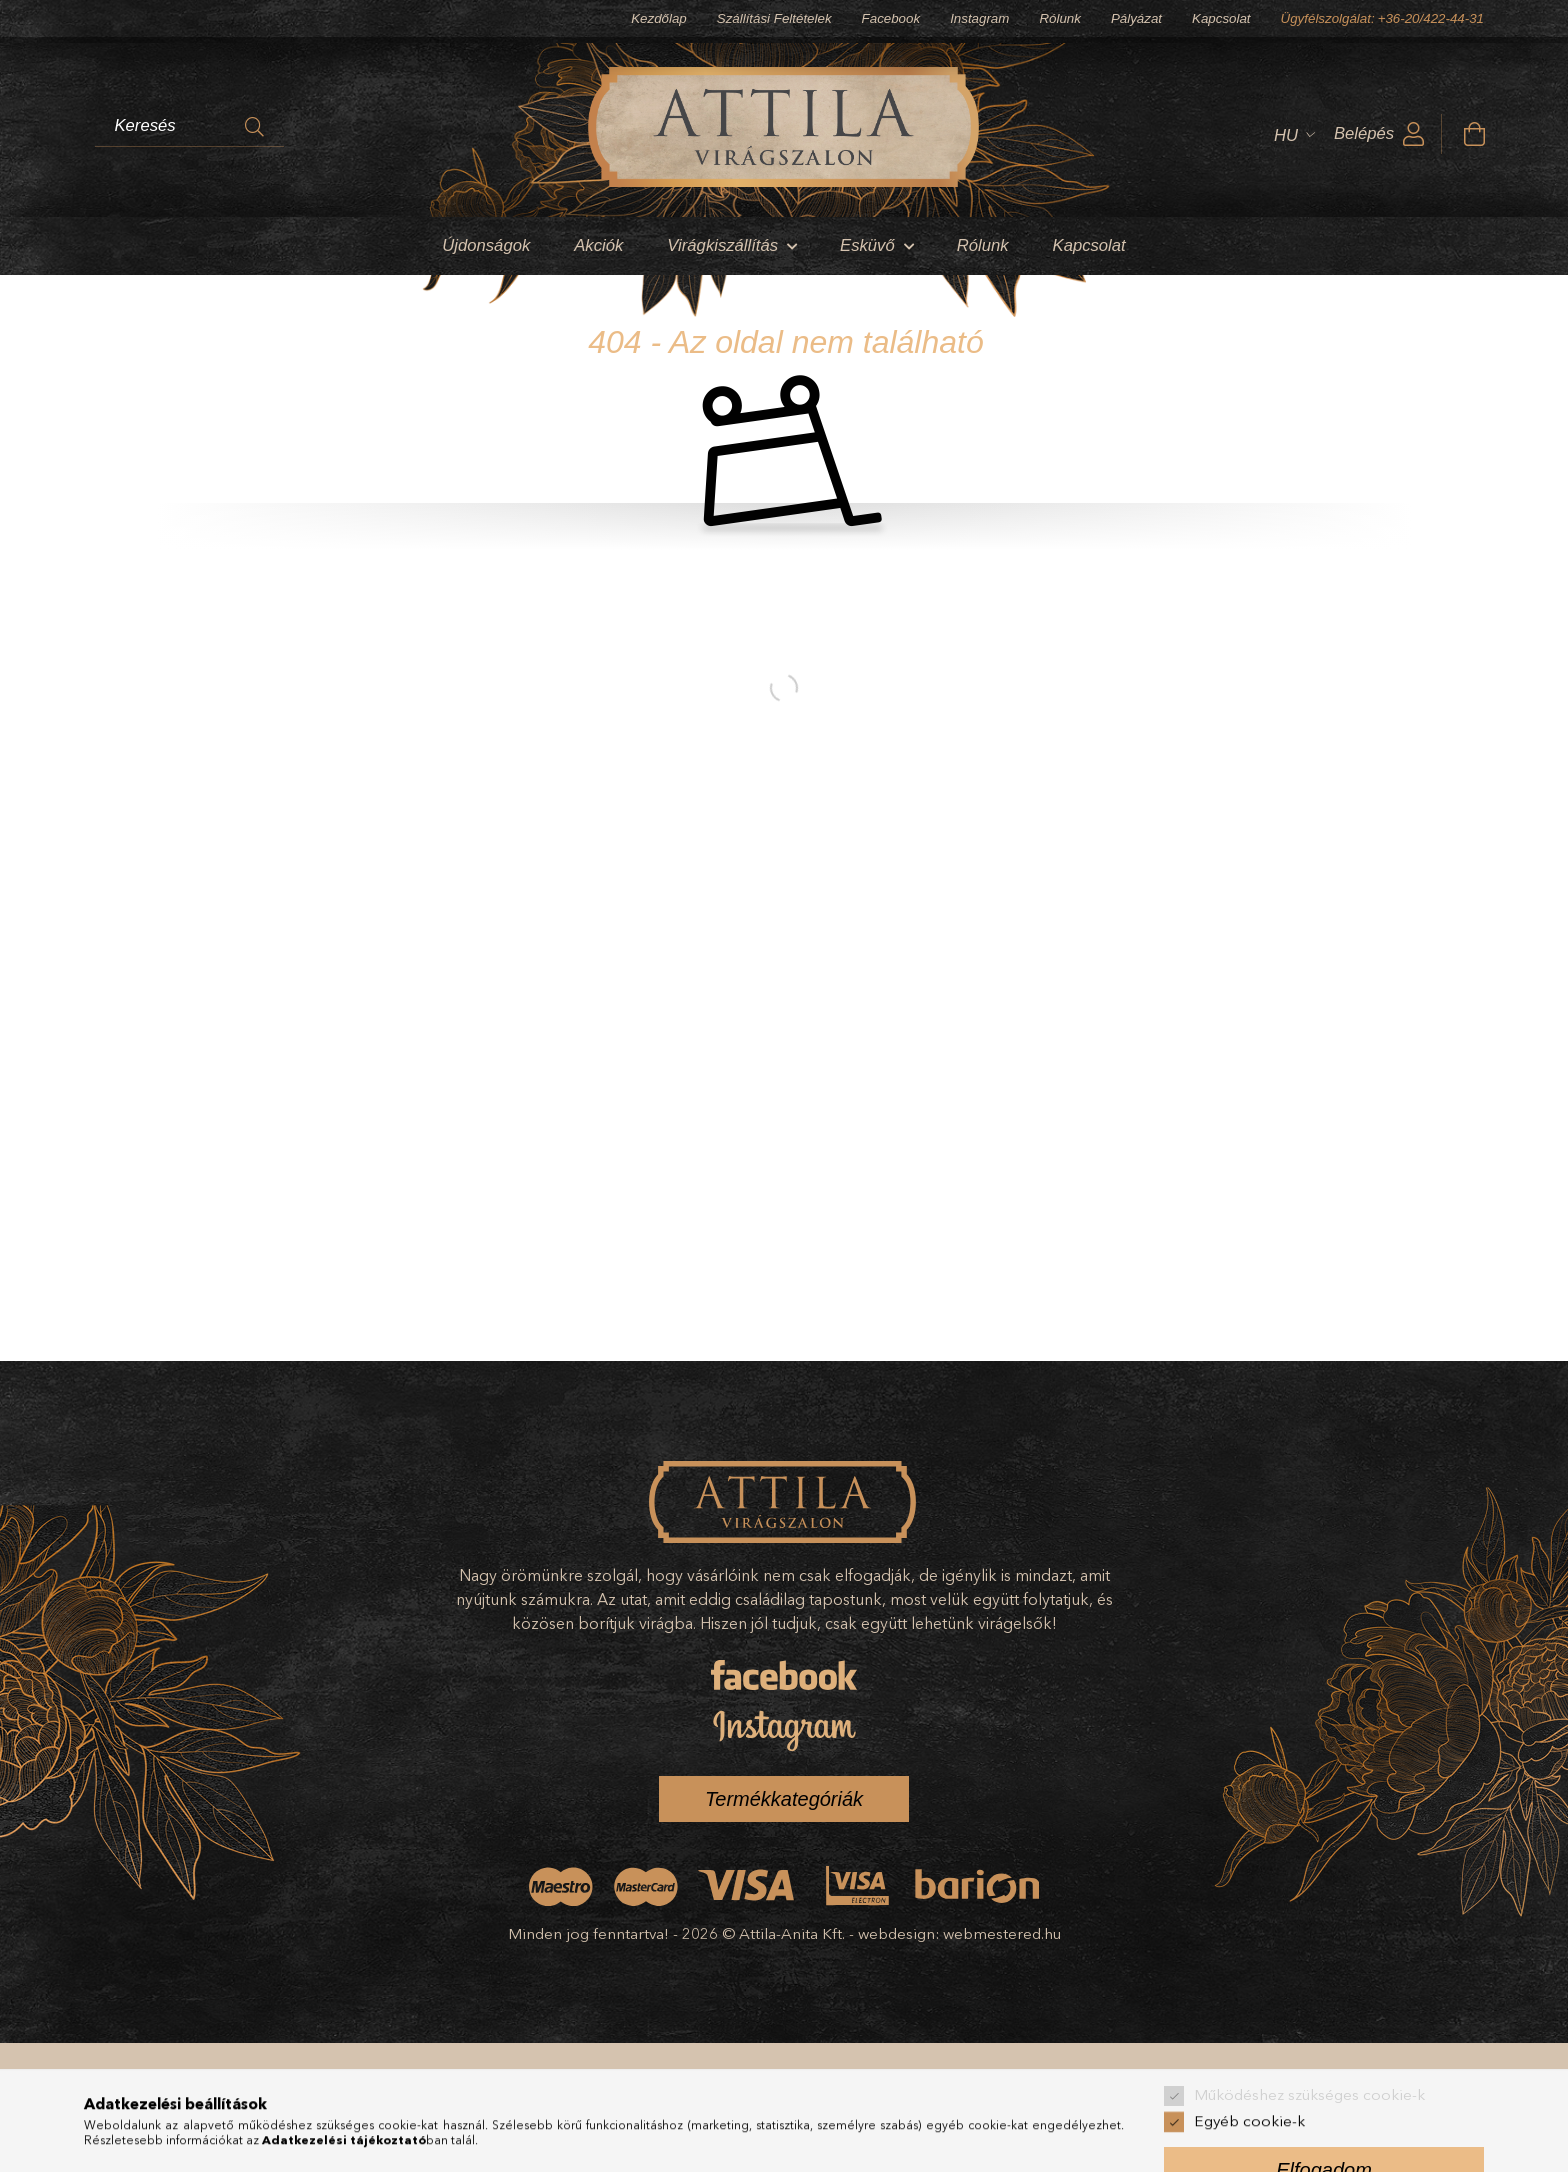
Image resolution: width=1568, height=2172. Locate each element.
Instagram (979, 18)
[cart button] (1474, 135)
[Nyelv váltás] (1289, 135)
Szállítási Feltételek (774, 18)
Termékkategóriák (784, 1799)
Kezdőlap (659, 18)
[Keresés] (254, 127)
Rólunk (1060, 18)
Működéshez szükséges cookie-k (1309, 2155)
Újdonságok (486, 245)
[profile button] (1414, 135)
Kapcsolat (1221, 18)
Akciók (598, 245)
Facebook (891, 18)
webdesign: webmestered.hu (959, 1933)
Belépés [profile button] (1364, 134)
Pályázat (1136, 18)
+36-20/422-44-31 (1431, 18)
